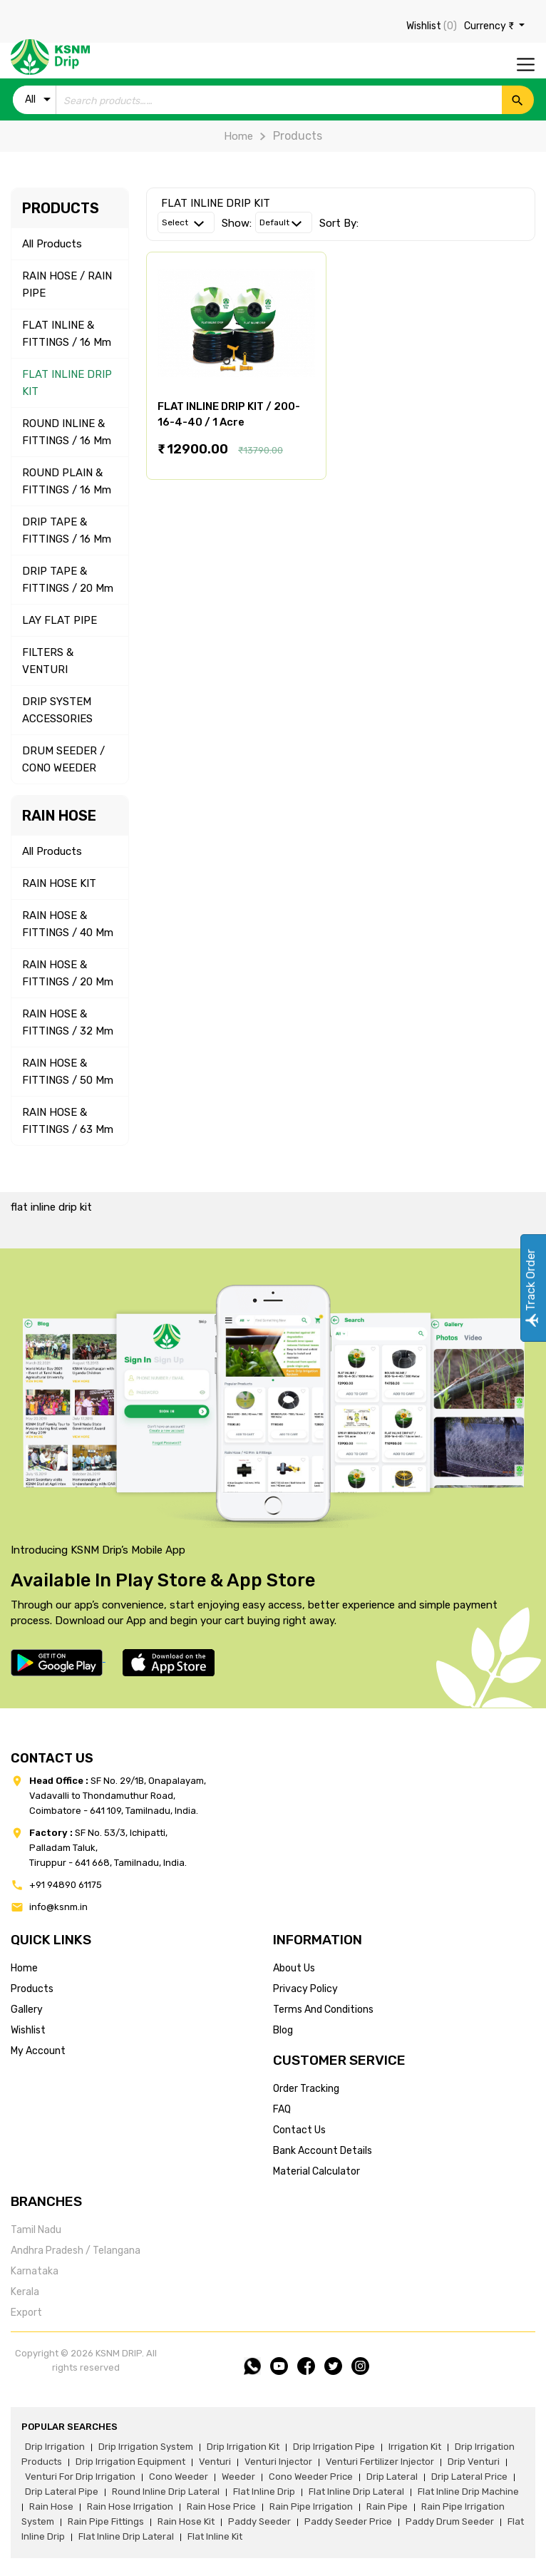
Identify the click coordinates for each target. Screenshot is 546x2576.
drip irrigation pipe (334, 2446)
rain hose (51, 2506)
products (32, 1989)
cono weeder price (311, 2476)
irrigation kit (414, 2446)
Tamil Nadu (36, 2230)
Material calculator (316, 2171)
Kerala (25, 2292)
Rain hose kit (186, 2521)
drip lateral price (469, 2476)
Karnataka (34, 2271)
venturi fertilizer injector (380, 2461)
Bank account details (322, 2151)
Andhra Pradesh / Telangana (75, 2250)
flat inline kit (214, 2536)
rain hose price (221, 2506)
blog (283, 2030)
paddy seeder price (348, 2521)
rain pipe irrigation (311, 2506)
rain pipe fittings (106, 2521)
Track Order (530, 1288)
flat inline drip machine (468, 2491)
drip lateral (392, 2476)
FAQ (282, 2109)
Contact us (299, 2130)
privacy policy (305, 1989)
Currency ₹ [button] (490, 26)
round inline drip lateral (166, 2491)
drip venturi (474, 2461)
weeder (238, 2476)
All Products (52, 243)
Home (238, 136)
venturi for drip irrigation (80, 2476)
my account (38, 2051)
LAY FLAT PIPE (59, 620)
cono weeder (178, 2476)
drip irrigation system (145, 2446)
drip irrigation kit (243, 2446)
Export (26, 2312)
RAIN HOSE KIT (59, 883)
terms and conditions (323, 2009)
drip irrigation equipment (130, 2461)
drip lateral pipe (61, 2491)
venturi (215, 2461)
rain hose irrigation (130, 2506)
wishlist (28, 2030)
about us (294, 1968)
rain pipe (387, 2506)
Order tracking (306, 2089)
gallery (27, 2009)
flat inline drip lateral (356, 2491)
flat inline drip (264, 2491)
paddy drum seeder (450, 2521)
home (24, 1968)
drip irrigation (55, 2446)
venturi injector (278, 2461)
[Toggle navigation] (525, 64)
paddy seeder (259, 2521)
